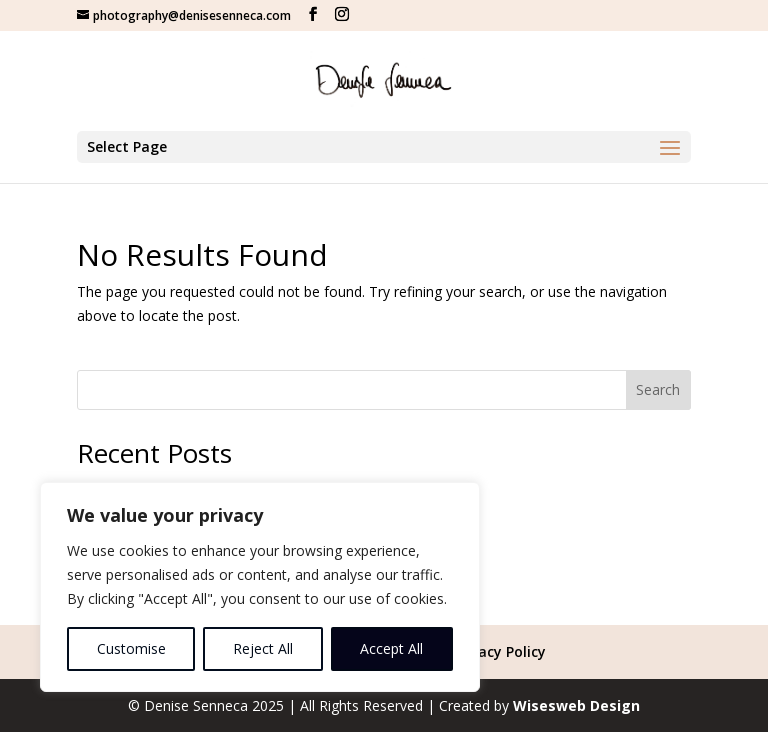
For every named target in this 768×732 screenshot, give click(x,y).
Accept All (391, 648)
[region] (260, 587)
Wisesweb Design (576, 705)
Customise (131, 648)
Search (658, 389)
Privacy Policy (499, 651)
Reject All (263, 648)
